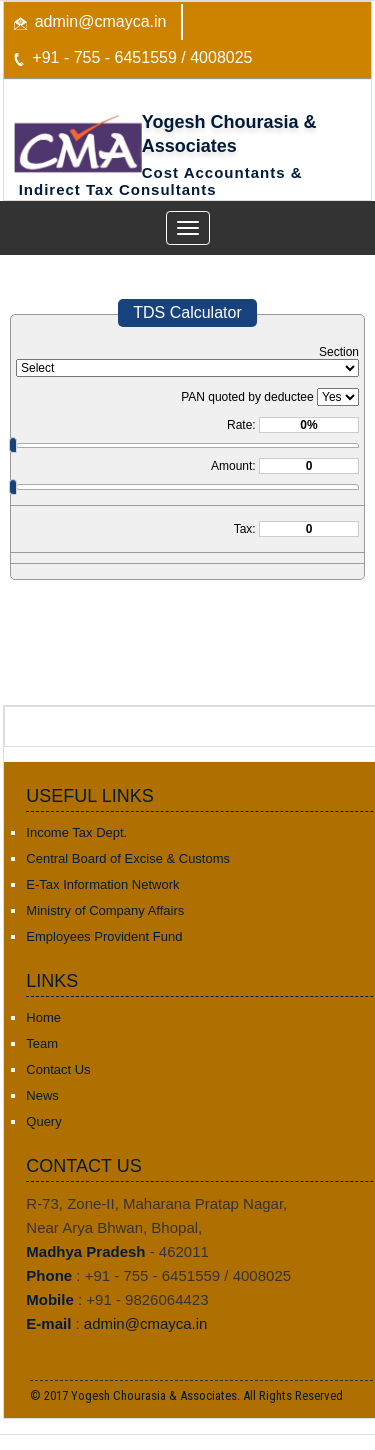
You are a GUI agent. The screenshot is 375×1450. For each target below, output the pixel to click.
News (42, 1095)
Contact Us (58, 1069)
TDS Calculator (187, 312)
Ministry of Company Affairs (105, 910)
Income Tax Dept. (76, 832)
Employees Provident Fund (104, 936)
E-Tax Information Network (102, 884)
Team (42, 1043)
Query (43, 1121)
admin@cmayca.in (101, 21)
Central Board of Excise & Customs (128, 858)
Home (43, 1017)
